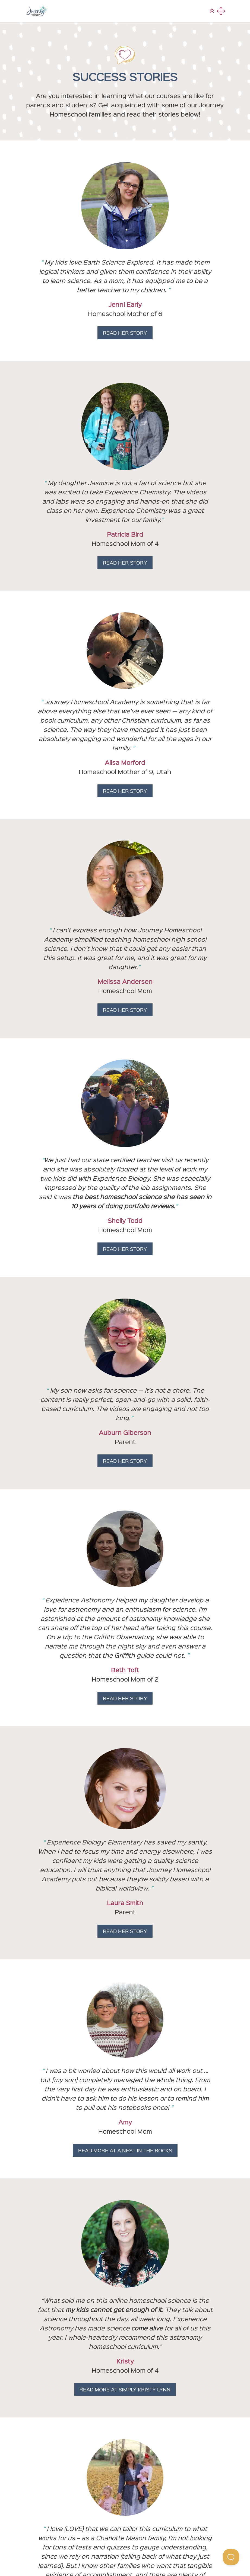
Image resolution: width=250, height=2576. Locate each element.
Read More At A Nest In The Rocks (125, 2150)
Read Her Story (125, 332)
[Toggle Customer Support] (231, 2557)
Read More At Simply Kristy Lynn (125, 2389)
